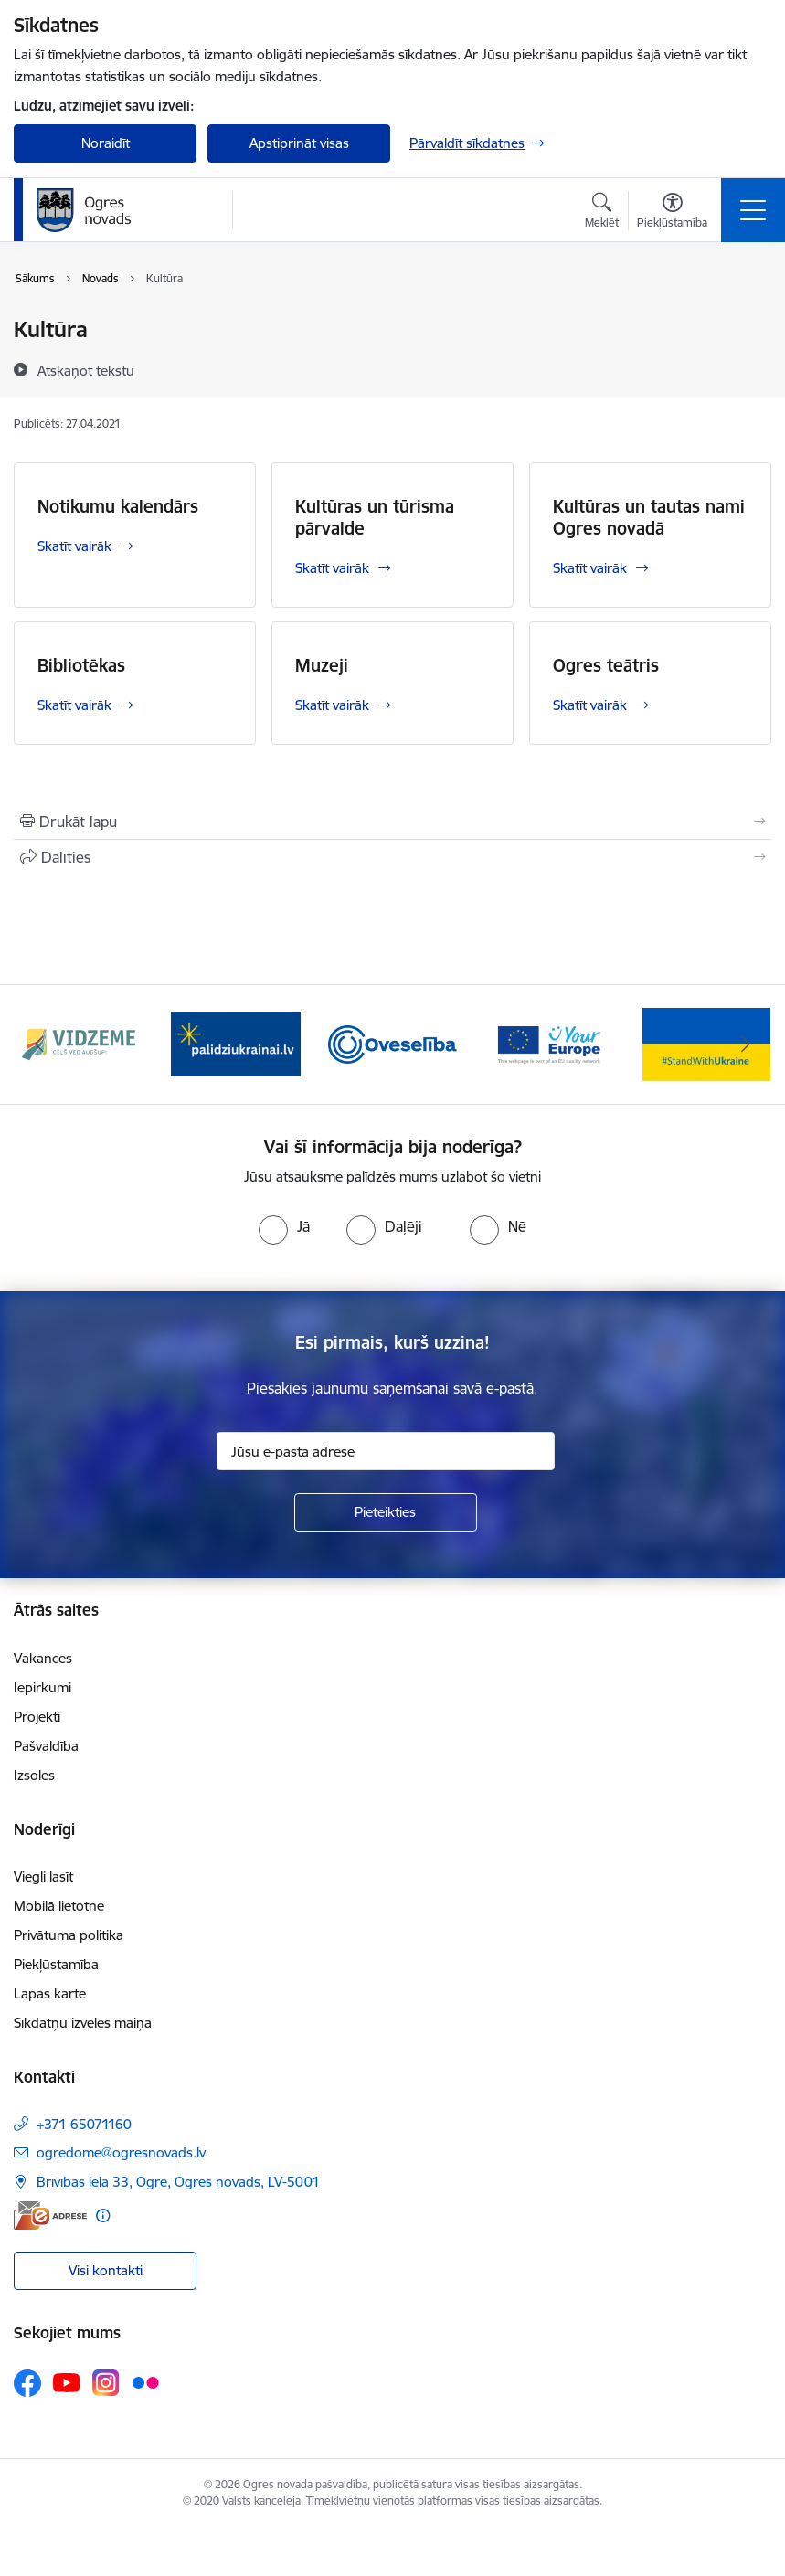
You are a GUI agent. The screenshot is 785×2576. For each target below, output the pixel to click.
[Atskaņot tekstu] (85, 370)
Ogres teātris (606, 665)
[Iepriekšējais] (39, 1044)
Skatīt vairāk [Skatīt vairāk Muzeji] (332, 705)
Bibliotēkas (81, 665)
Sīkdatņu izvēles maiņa (83, 2022)
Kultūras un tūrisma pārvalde (374, 517)
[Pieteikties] (385, 1512)
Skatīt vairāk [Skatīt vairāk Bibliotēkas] (74, 705)
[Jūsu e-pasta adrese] (386, 1451)
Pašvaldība (46, 1745)
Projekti (37, 1716)
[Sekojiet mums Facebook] (27, 2383)
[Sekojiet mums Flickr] (145, 2382)
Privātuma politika (68, 1935)
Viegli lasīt (43, 1876)
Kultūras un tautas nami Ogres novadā (649, 517)
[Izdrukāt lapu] (392, 821)
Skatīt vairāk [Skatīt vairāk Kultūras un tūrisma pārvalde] (332, 568)
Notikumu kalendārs (117, 506)
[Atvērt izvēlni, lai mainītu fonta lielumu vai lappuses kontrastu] (672, 213)
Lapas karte (50, 1993)
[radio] (284, 1226)
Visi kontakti (106, 2270)
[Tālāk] (745, 1044)
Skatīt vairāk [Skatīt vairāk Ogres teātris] (590, 705)
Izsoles (34, 1775)
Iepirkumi (42, 1687)
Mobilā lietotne (59, 1905)
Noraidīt (105, 143)
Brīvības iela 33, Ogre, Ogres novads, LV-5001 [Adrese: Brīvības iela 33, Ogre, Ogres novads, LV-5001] (178, 2181)
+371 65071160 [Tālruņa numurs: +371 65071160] (84, 2124)
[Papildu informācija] (103, 2215)
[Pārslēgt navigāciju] (753, 210)
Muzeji (321, 665)
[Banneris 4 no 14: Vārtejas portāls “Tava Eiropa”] (549, 1043)
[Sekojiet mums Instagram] (106, 2382)
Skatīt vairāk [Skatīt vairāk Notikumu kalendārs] (74, 546)
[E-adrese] (50, 2215)
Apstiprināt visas (299, 143)
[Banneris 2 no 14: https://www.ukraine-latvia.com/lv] (236, 1043)
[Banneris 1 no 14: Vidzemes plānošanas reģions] (78, 1043)
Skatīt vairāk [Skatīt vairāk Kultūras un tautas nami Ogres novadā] (590, 568)
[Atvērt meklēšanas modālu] (602, 213)
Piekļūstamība (56, 1964)
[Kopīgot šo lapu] (392, 857)
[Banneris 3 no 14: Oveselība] (393, 1043)
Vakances (43, 1658)
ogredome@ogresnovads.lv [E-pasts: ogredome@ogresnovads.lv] (121, 2152)
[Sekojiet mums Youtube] (66, 2382)
